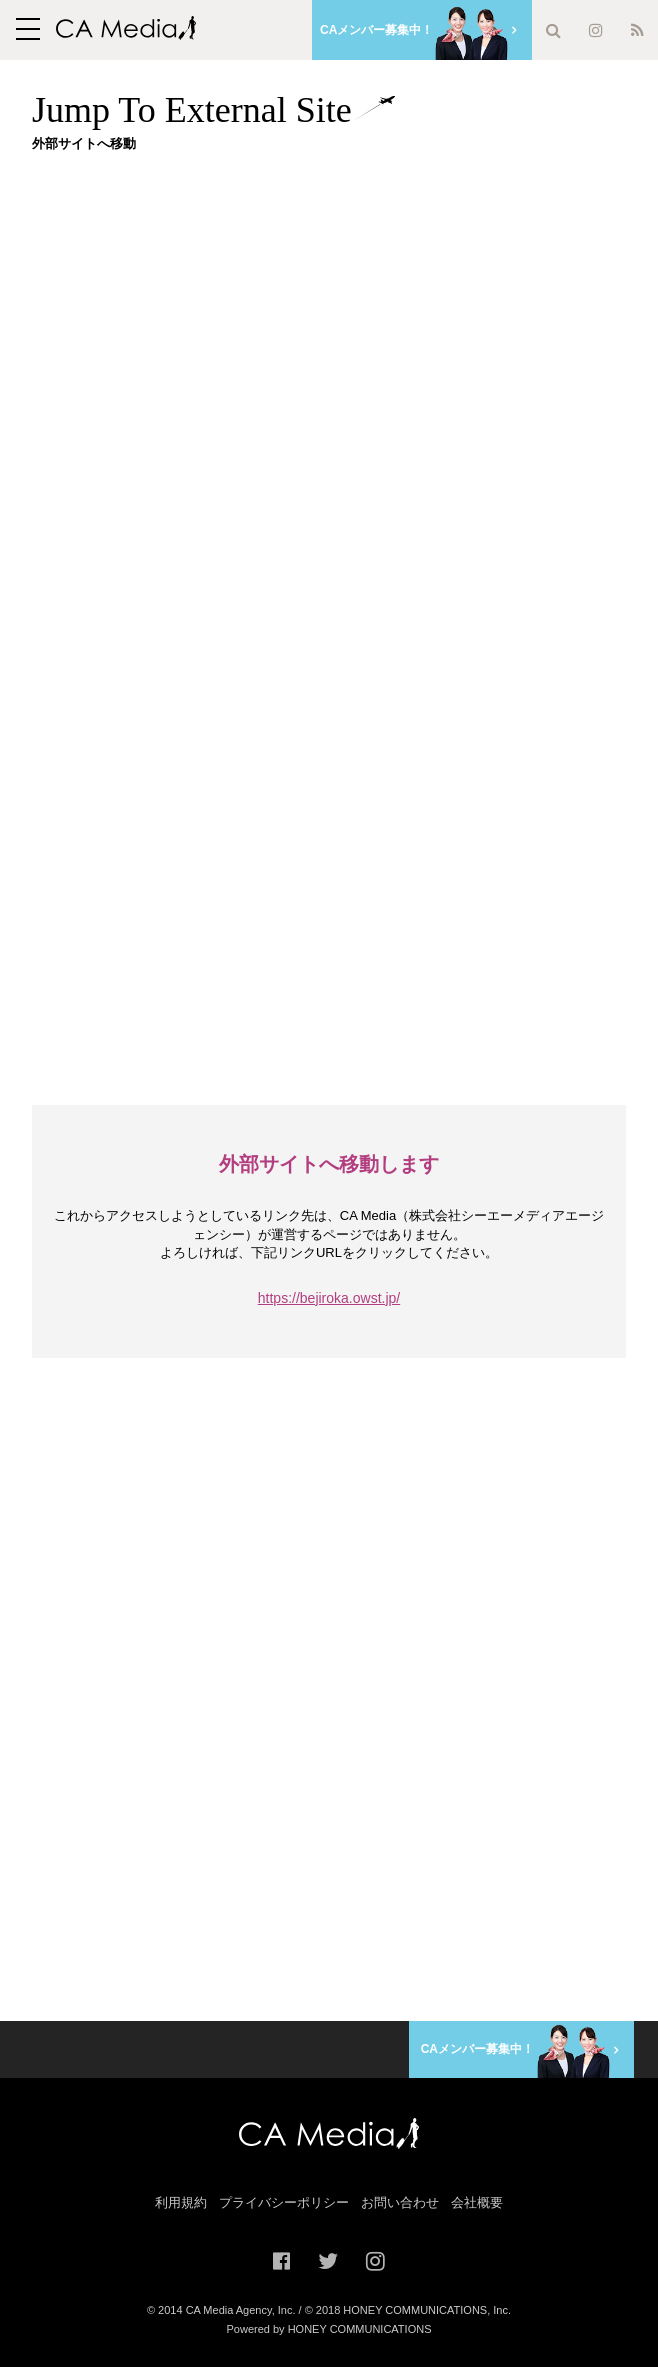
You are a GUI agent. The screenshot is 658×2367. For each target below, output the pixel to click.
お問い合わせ (400, 2202)
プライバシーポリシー (284, 2202)
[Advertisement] (345, 307)
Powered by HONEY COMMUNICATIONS (329, 2329)
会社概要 (477, 2202)
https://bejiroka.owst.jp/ (329, 1298)
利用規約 (181, 2202)
